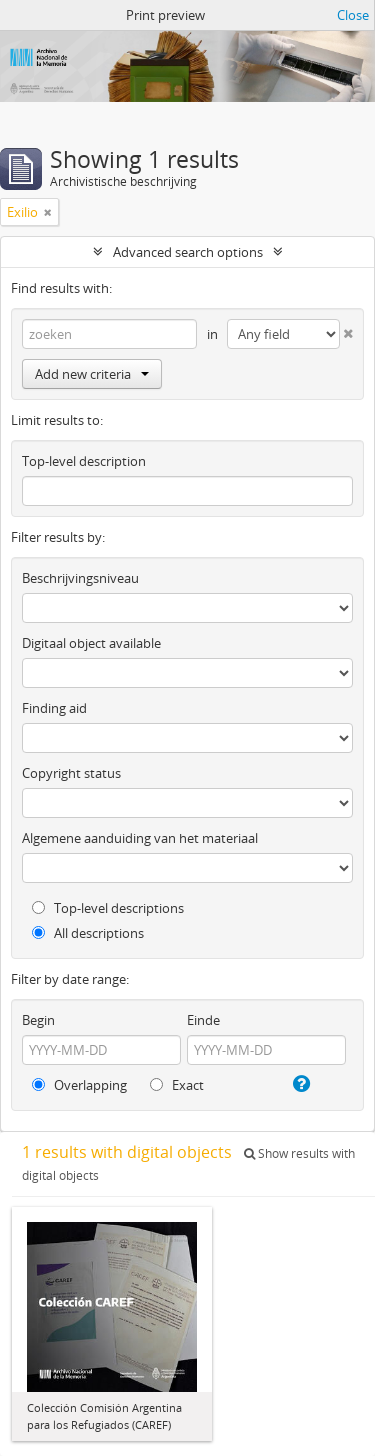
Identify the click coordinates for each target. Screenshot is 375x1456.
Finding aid (54, 708)
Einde (203, 1020)
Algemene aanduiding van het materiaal (140, 838)
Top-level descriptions (108, 908)
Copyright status (71, 773)
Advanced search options (188, 252)
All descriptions (88, 933)
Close (353, 15)
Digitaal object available (91, 643)
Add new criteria (92, 374)
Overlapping (79, 1085)
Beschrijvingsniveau (80, 578)
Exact (177, 1085)
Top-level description (84, 461)
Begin (38, 1020)
